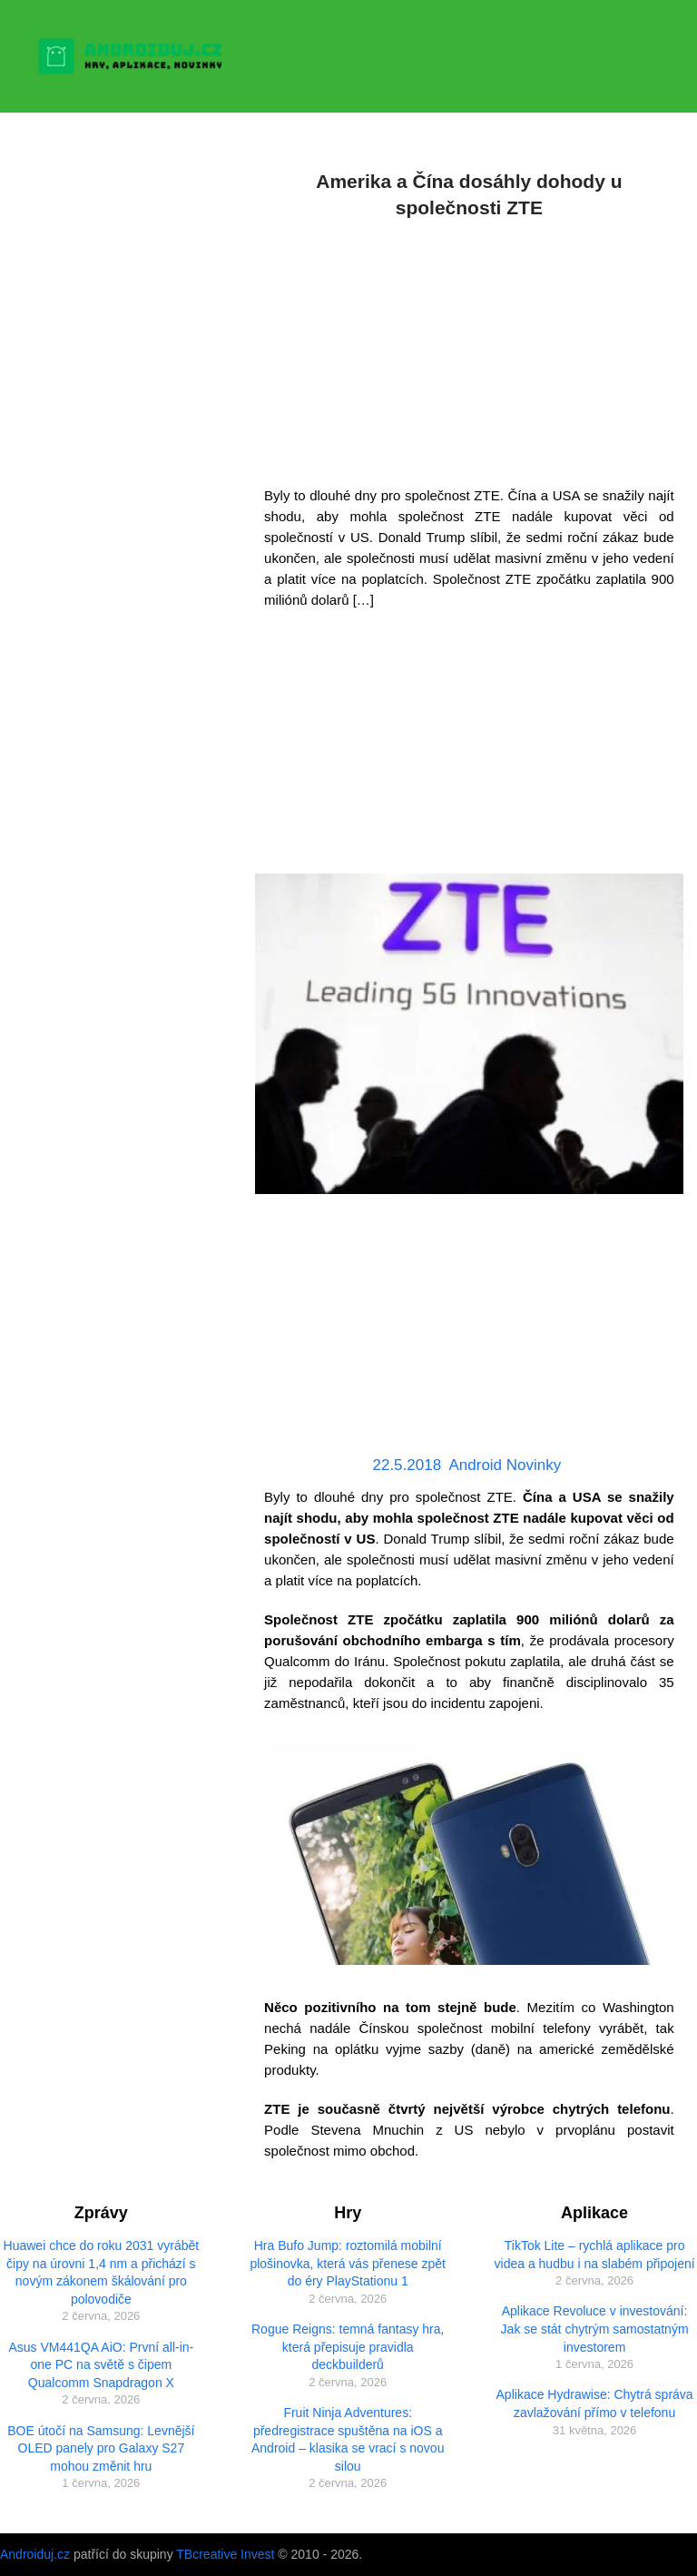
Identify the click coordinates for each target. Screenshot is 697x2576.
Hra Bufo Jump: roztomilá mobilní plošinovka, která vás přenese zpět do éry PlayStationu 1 (348, 2263)
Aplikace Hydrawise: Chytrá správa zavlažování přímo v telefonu (594, 2403)
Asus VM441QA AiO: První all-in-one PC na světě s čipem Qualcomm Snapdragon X (100, 2365)
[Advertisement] (469, 349)
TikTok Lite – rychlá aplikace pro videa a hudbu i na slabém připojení (595, 2254)
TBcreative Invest (225, 2554)
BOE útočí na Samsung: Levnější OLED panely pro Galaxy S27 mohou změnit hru (100, 2448)
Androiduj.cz (35, 2554)
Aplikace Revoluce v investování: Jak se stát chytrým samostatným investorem (595, 2329)
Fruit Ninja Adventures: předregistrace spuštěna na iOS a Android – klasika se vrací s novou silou (347, 2439)
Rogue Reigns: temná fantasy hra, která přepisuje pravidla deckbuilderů (347, 2347)
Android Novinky (504, 1465)
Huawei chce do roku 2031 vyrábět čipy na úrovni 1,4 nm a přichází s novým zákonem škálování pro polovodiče (102, 2272)
